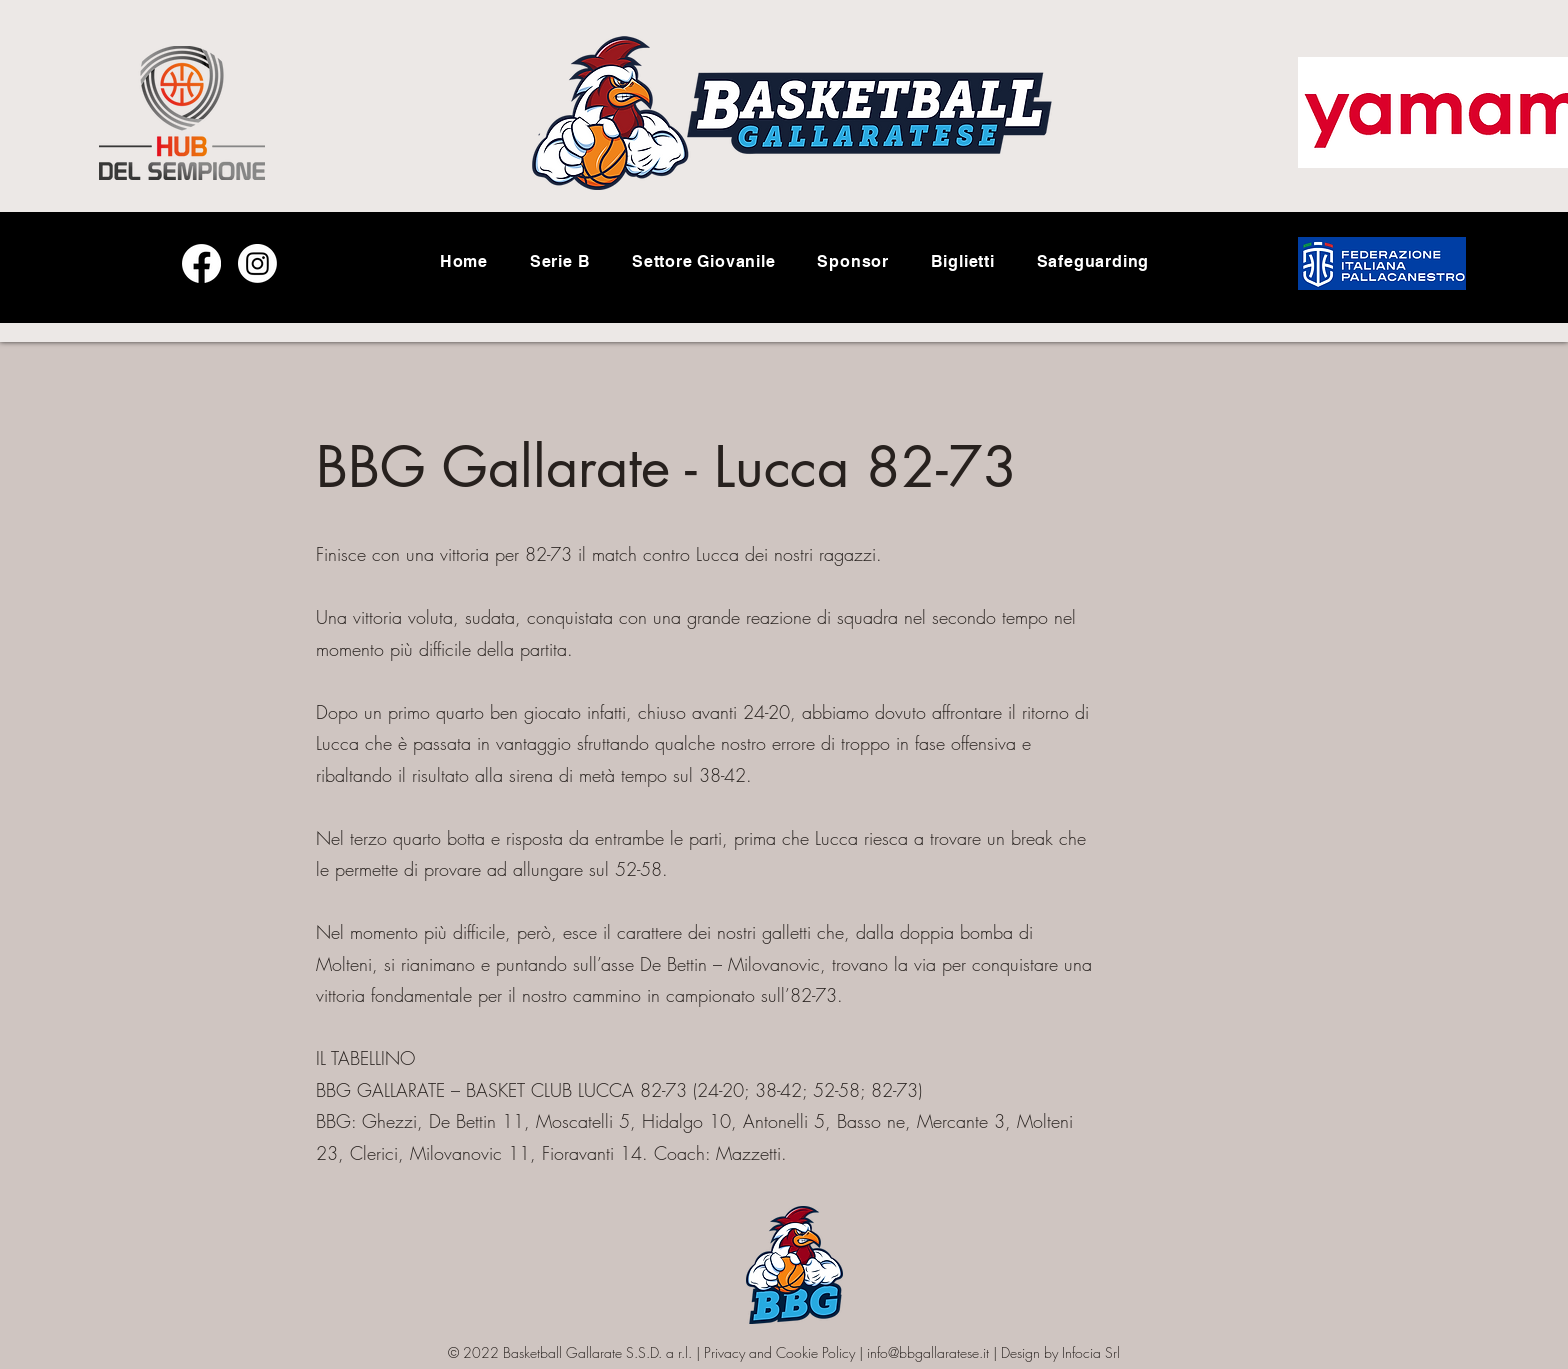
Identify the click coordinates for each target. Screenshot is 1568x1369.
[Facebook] (201, 263)
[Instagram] (257, 263)
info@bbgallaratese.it (928, 1352)
